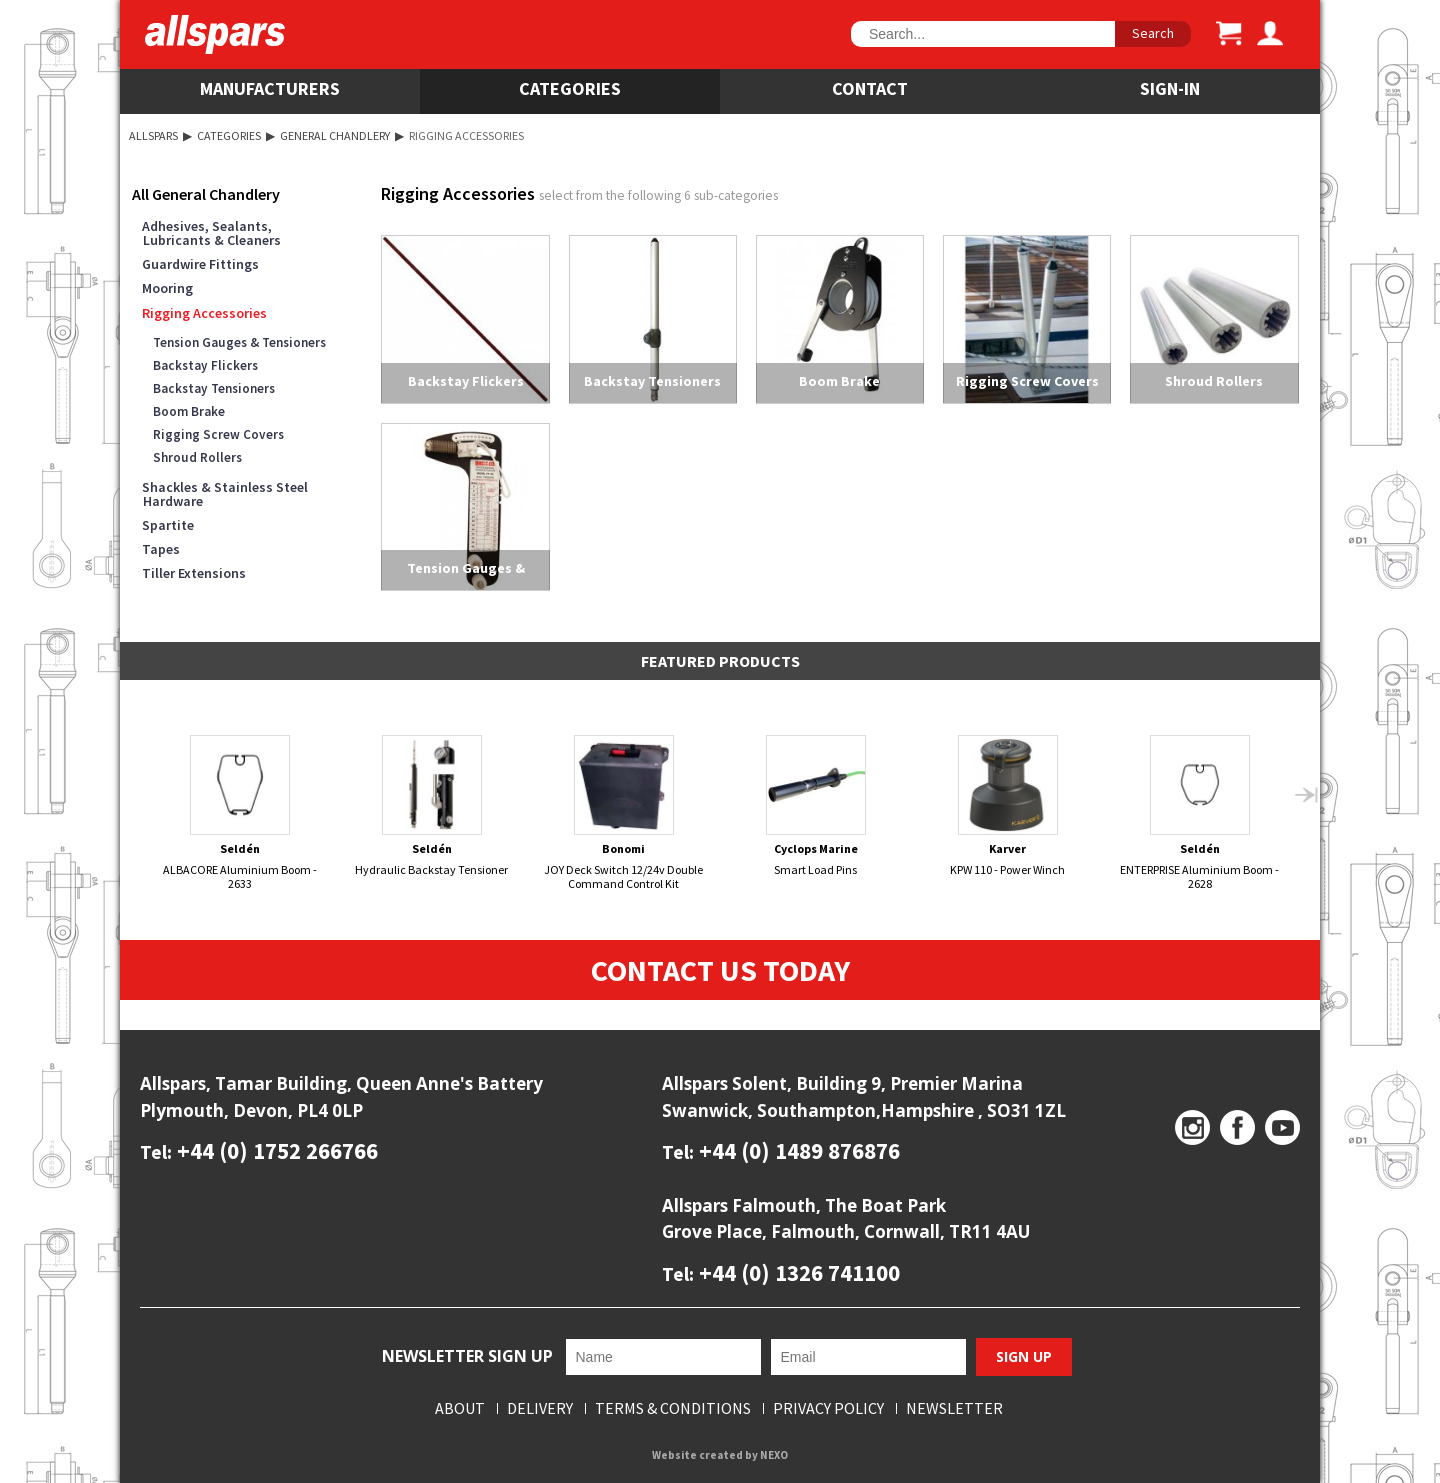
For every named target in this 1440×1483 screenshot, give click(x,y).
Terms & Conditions (673, 1408)
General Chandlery (335, 135)
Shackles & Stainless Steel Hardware (225, 494)
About (460, 1408)
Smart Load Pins (816, 806)
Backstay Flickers (205, 365)
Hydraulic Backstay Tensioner (432, 806)
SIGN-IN (1170, 88)
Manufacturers (270, 88)
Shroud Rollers (197, 457)
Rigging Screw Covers (218, 434)
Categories (570, 88)
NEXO (774, 1455)
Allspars (153, 135)
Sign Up (1024, 1356)
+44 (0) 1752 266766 (275, 1150)
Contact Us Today (720, 970)
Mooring (167, 288)
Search (1153, 33)
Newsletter (954, 1408)
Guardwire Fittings (200, 264)
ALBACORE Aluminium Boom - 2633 (240, 812)
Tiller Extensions (194, 573)
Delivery (540, 1408)
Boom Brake (189, 411)
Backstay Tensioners (214, 388)
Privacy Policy (828, 1408)
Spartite (168, 525)
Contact (870, 88)
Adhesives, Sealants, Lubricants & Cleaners (211, 233)
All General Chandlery (206, 194)
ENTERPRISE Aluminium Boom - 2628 (1200, 812)
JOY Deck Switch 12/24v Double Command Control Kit (624, 812)
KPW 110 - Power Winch (1008, 806)
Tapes (161, 549)
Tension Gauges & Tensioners (239, 342)
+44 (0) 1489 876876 (797, 1150)
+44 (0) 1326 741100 (797, 1272)
